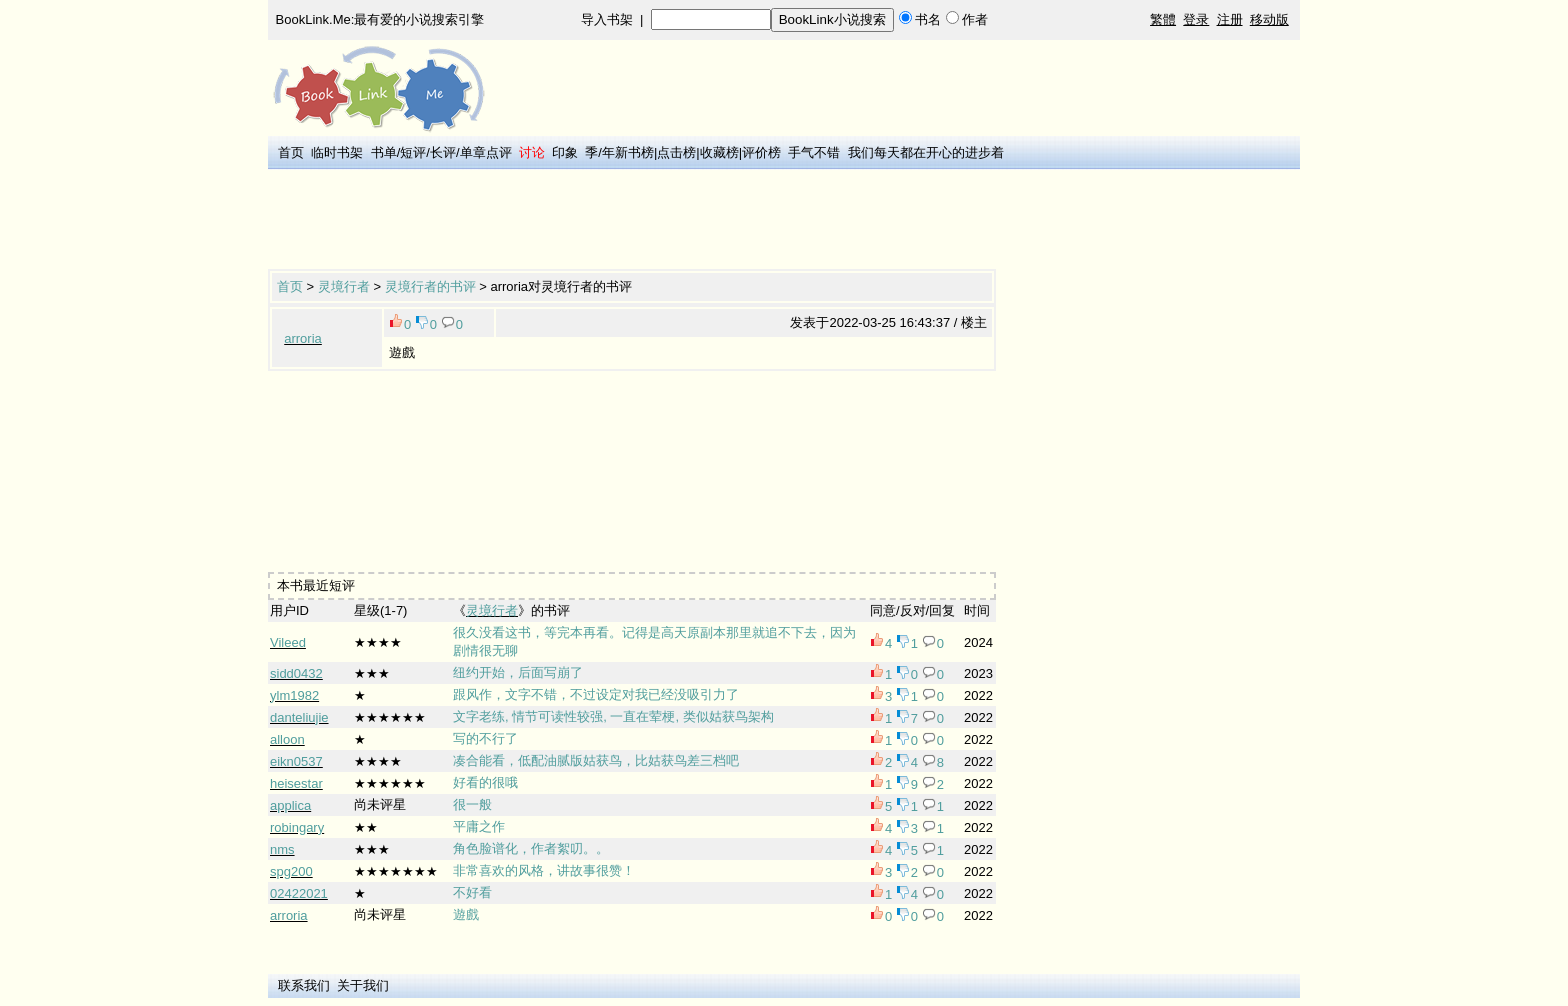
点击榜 (676, 152)
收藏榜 (719, 152)
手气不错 (814, 152)
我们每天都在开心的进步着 (926, 152)
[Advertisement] (632, 221)
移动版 (1269, 19)
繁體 (1163, 19)
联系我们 (304, 985)
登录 (1196, 19)
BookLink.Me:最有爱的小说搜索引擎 (380, 19)
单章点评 (486, 152)
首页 (291, 152)
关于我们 (363, 985)
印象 (565, 152)
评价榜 (761, 152)
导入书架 (607, 19)
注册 (1230, 19)
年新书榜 (628, 152)
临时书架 (337, 152)
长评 (443, 152)
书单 (384, 152)
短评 (413, 152)
